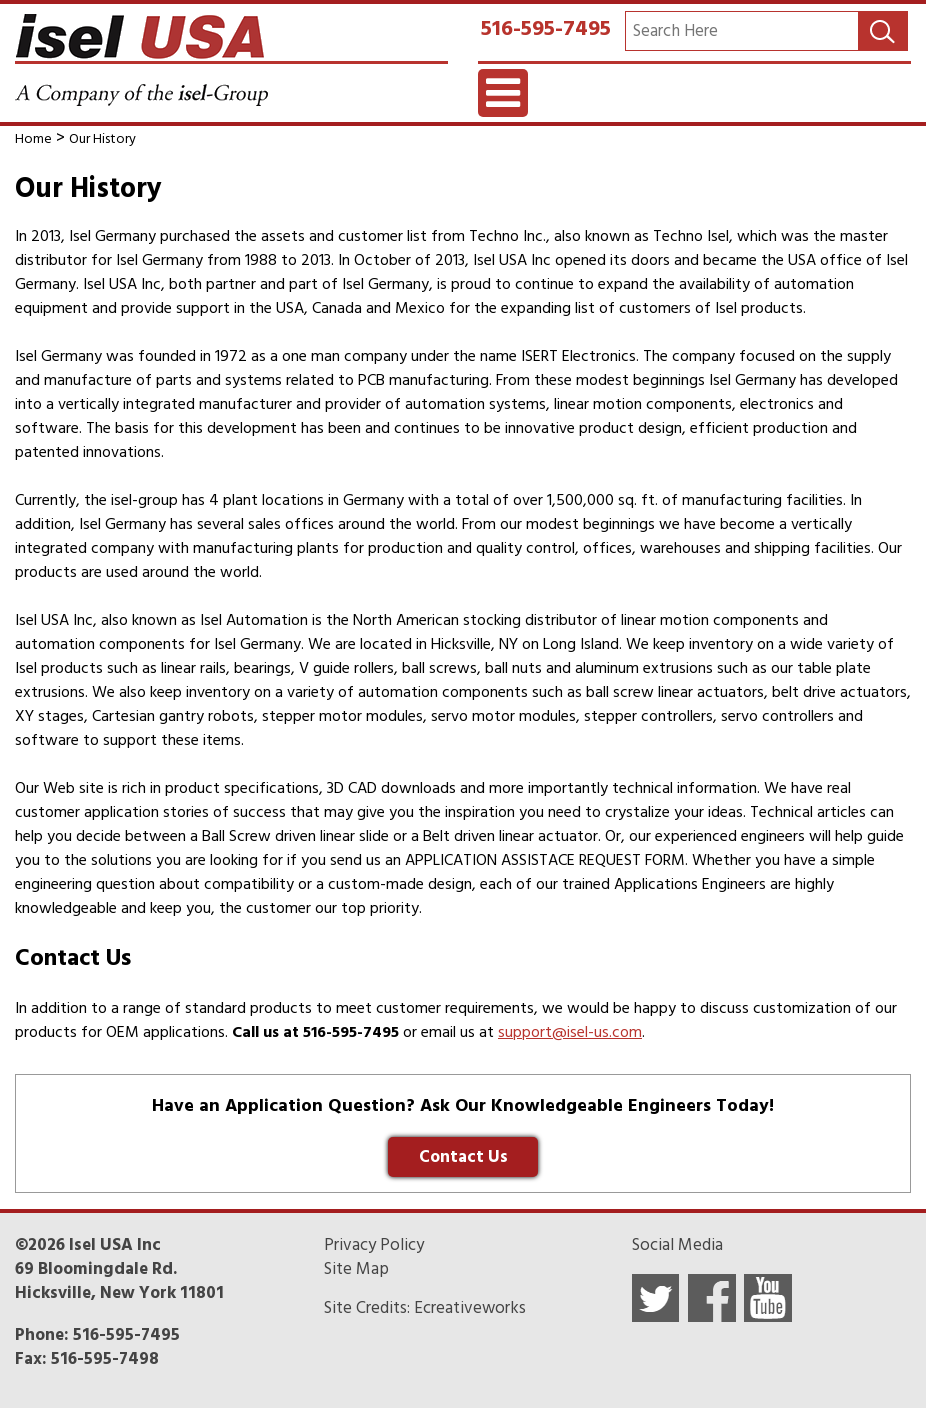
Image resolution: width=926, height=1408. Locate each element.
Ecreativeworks (470, 1308)
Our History (102, 138)
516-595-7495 (546, 28)
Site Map (356, 1269)
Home (33, 138)
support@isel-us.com (570, 1032)
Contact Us (463, 1157)
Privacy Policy (374, 1245)
